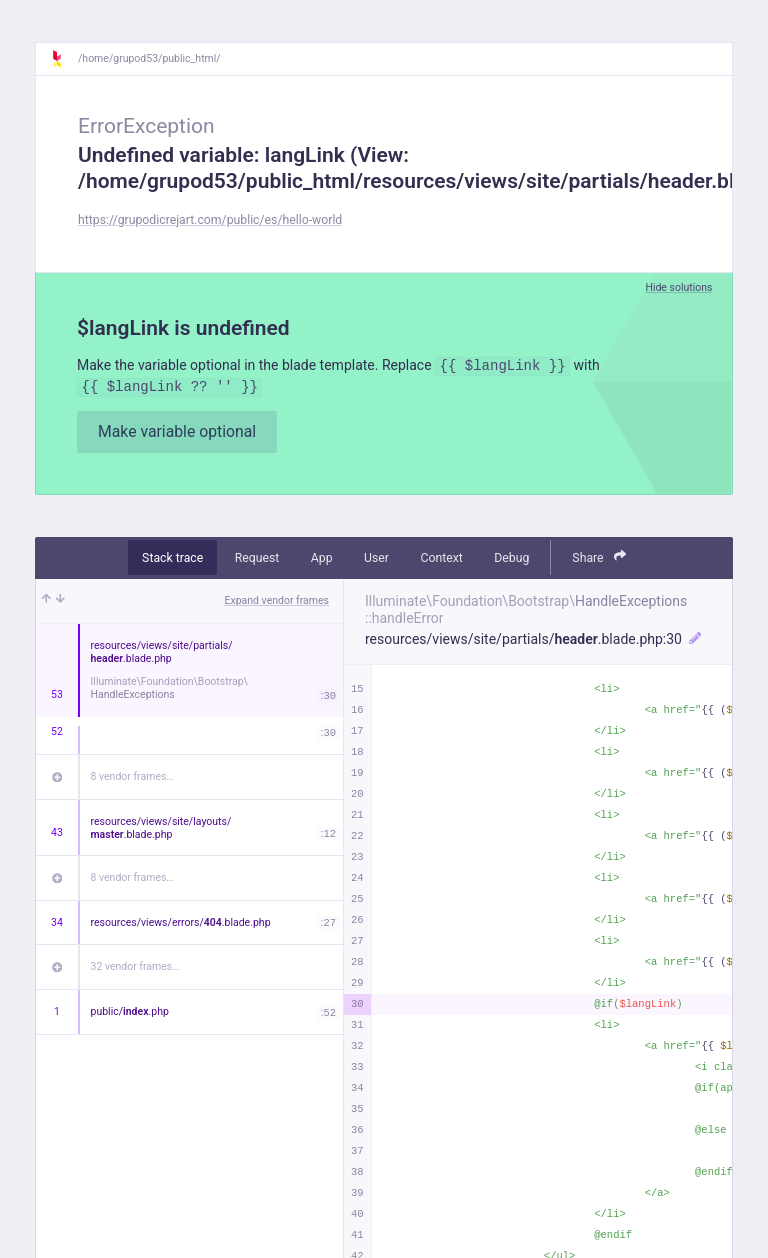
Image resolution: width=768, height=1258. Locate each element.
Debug (511, 558)
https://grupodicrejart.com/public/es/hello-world (210, 220)
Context (441, 558)
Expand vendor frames (277, 600)
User (376, 558)
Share (599, 556)
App (322, 558)
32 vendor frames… (135, 966)
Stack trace (172, 558)
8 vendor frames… (132, 776)
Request (257, 558)
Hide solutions (678, 287)
